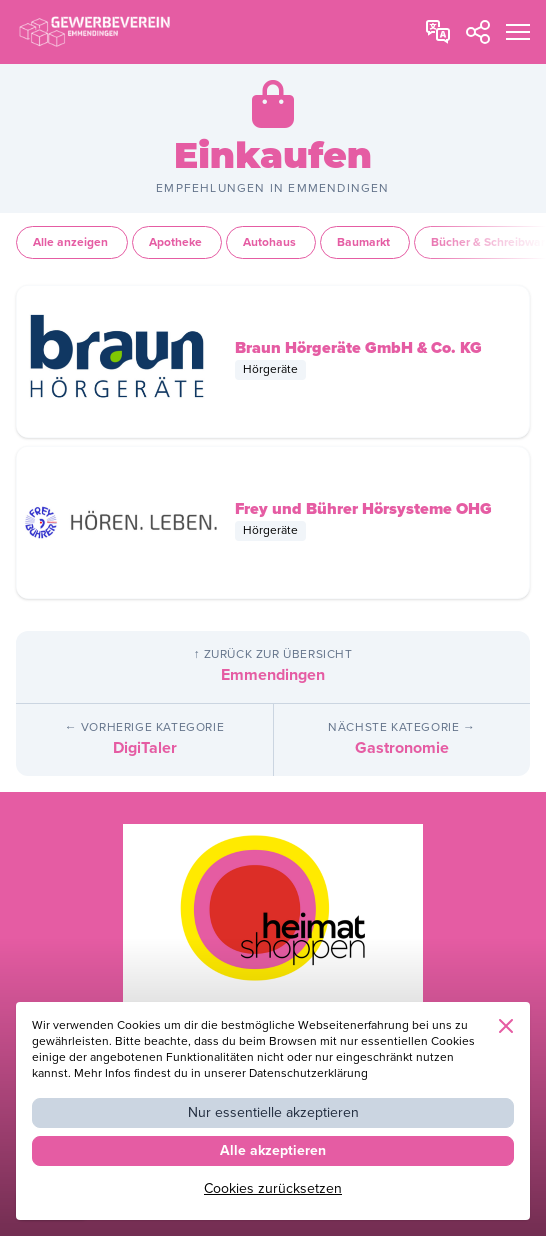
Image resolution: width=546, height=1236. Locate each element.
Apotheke (177, 242)
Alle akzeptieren (273, 1150)
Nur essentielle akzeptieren (273, 1112)
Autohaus (271, 242)
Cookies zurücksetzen (273, 1188)
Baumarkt (365, 242)
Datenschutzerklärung (308, 1073)
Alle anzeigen (72, 242)
